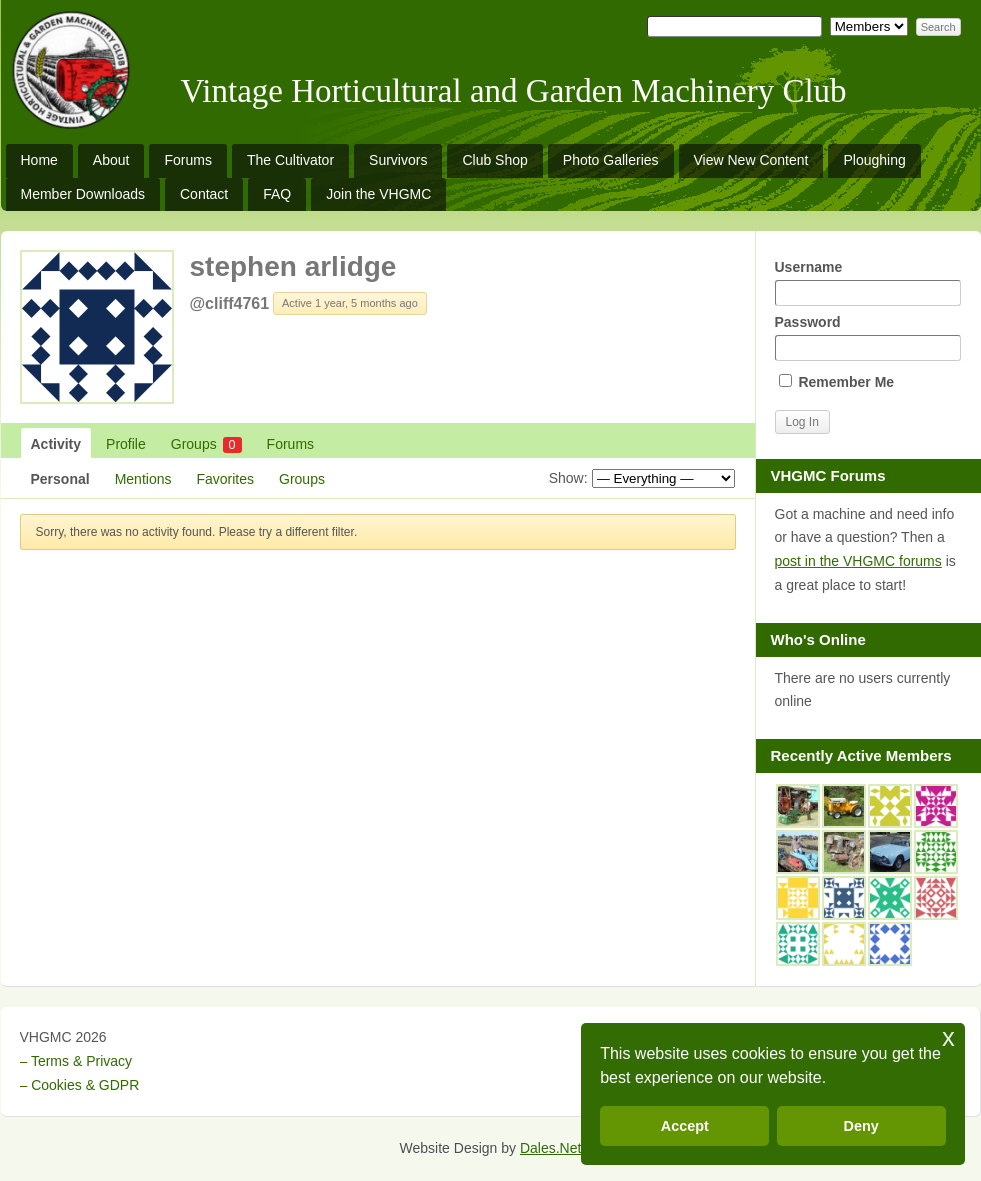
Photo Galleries (611, 160)
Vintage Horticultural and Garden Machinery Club (514, 91)
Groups (206, 444)
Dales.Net (550, 1148)
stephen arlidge (293, 266)
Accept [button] (685, 1126)
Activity (56, 444)
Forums (187, 160)
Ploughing (874, 160)
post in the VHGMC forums (858, 561)
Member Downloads (83, 194)
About (111, 160)
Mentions (143, 479)
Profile (126, 444)
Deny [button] (861, 1126)
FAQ (277, 194)
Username (868, 282)
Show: (568, 478)
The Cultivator (290, 160)
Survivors (398, 160)
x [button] (948, 1037)
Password (868, 337)
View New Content (751, 160)
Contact (204, 194)
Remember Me (837, 382)
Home (39, 160)
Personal (60, 479)
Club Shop (494, 160)
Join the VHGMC (378, 194)
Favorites (225, 479)
